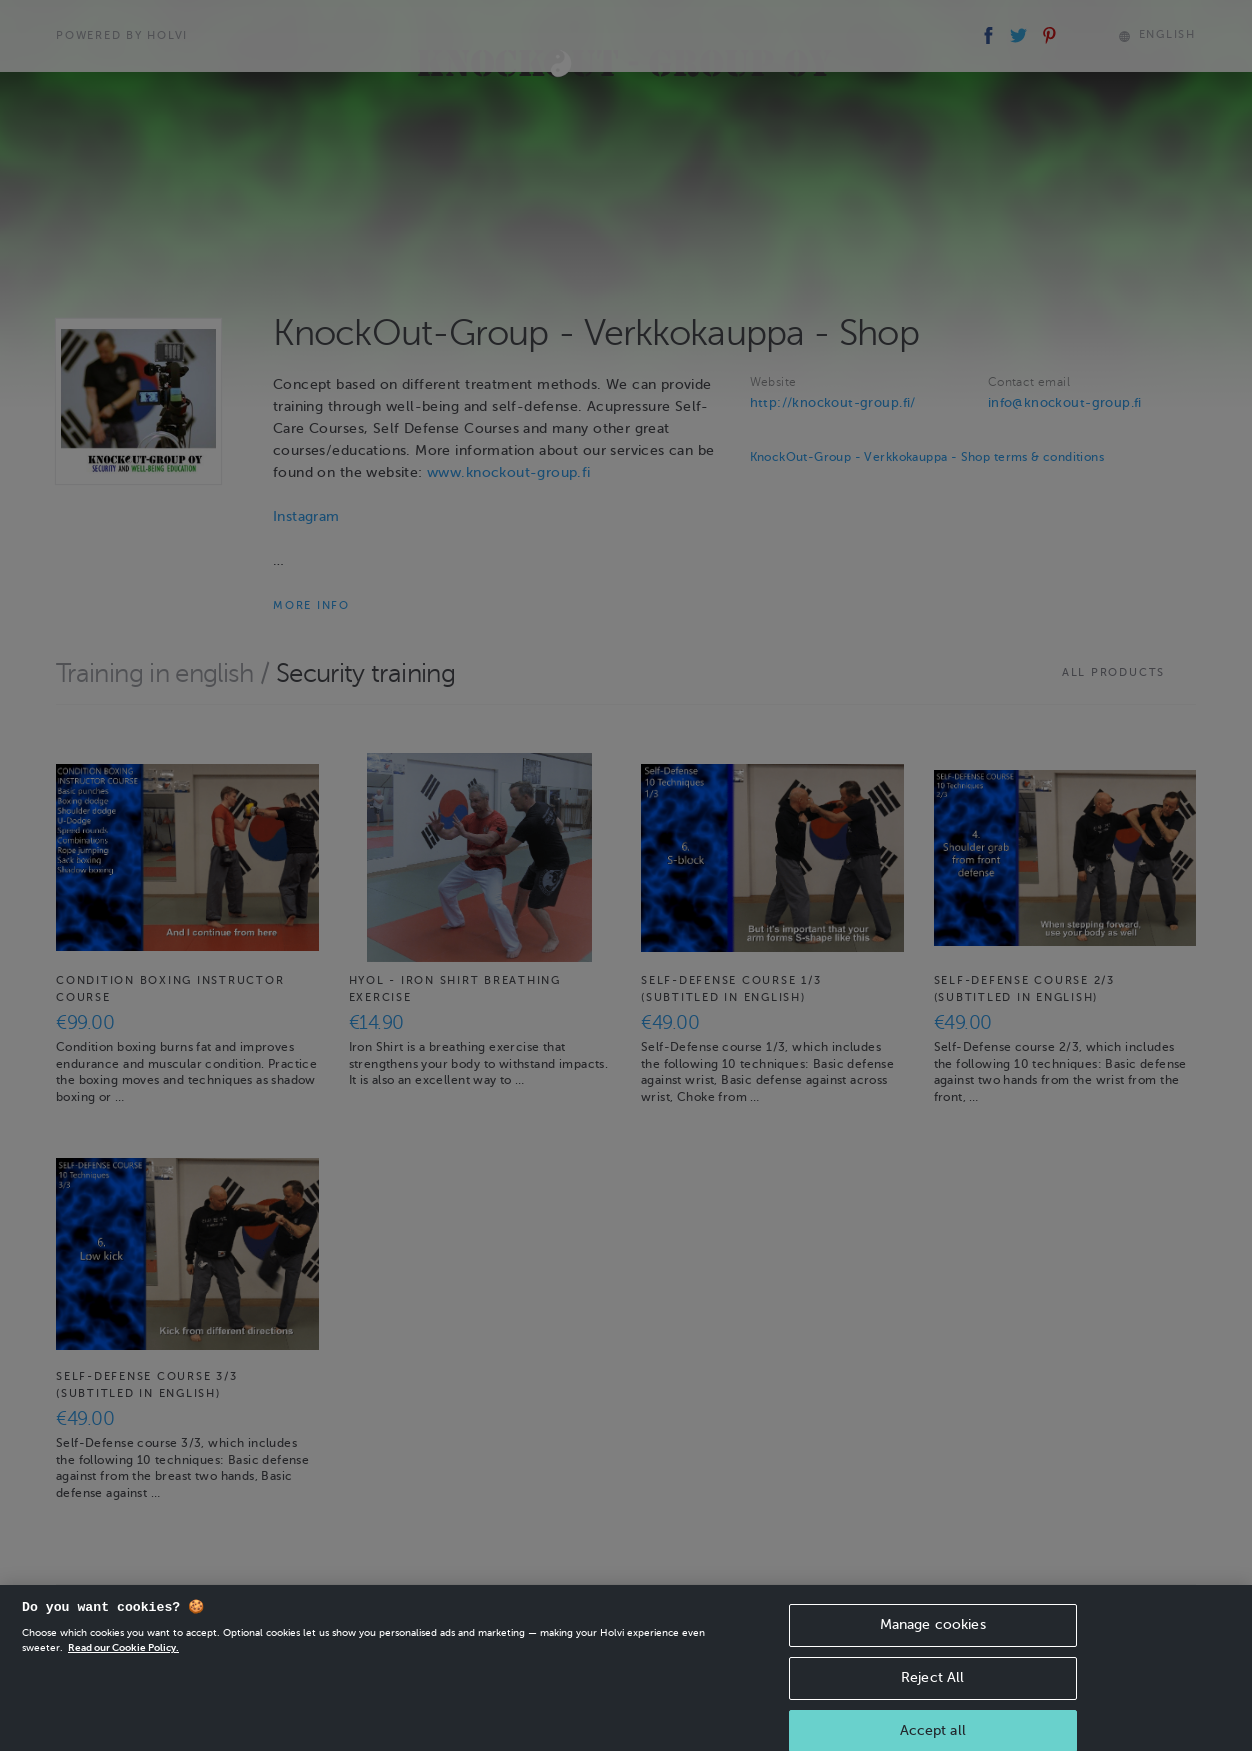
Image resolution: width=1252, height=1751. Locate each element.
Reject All (932, 1690)
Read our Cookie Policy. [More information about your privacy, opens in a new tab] (123, 1660)
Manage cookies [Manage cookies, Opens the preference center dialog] (933, 1637)
